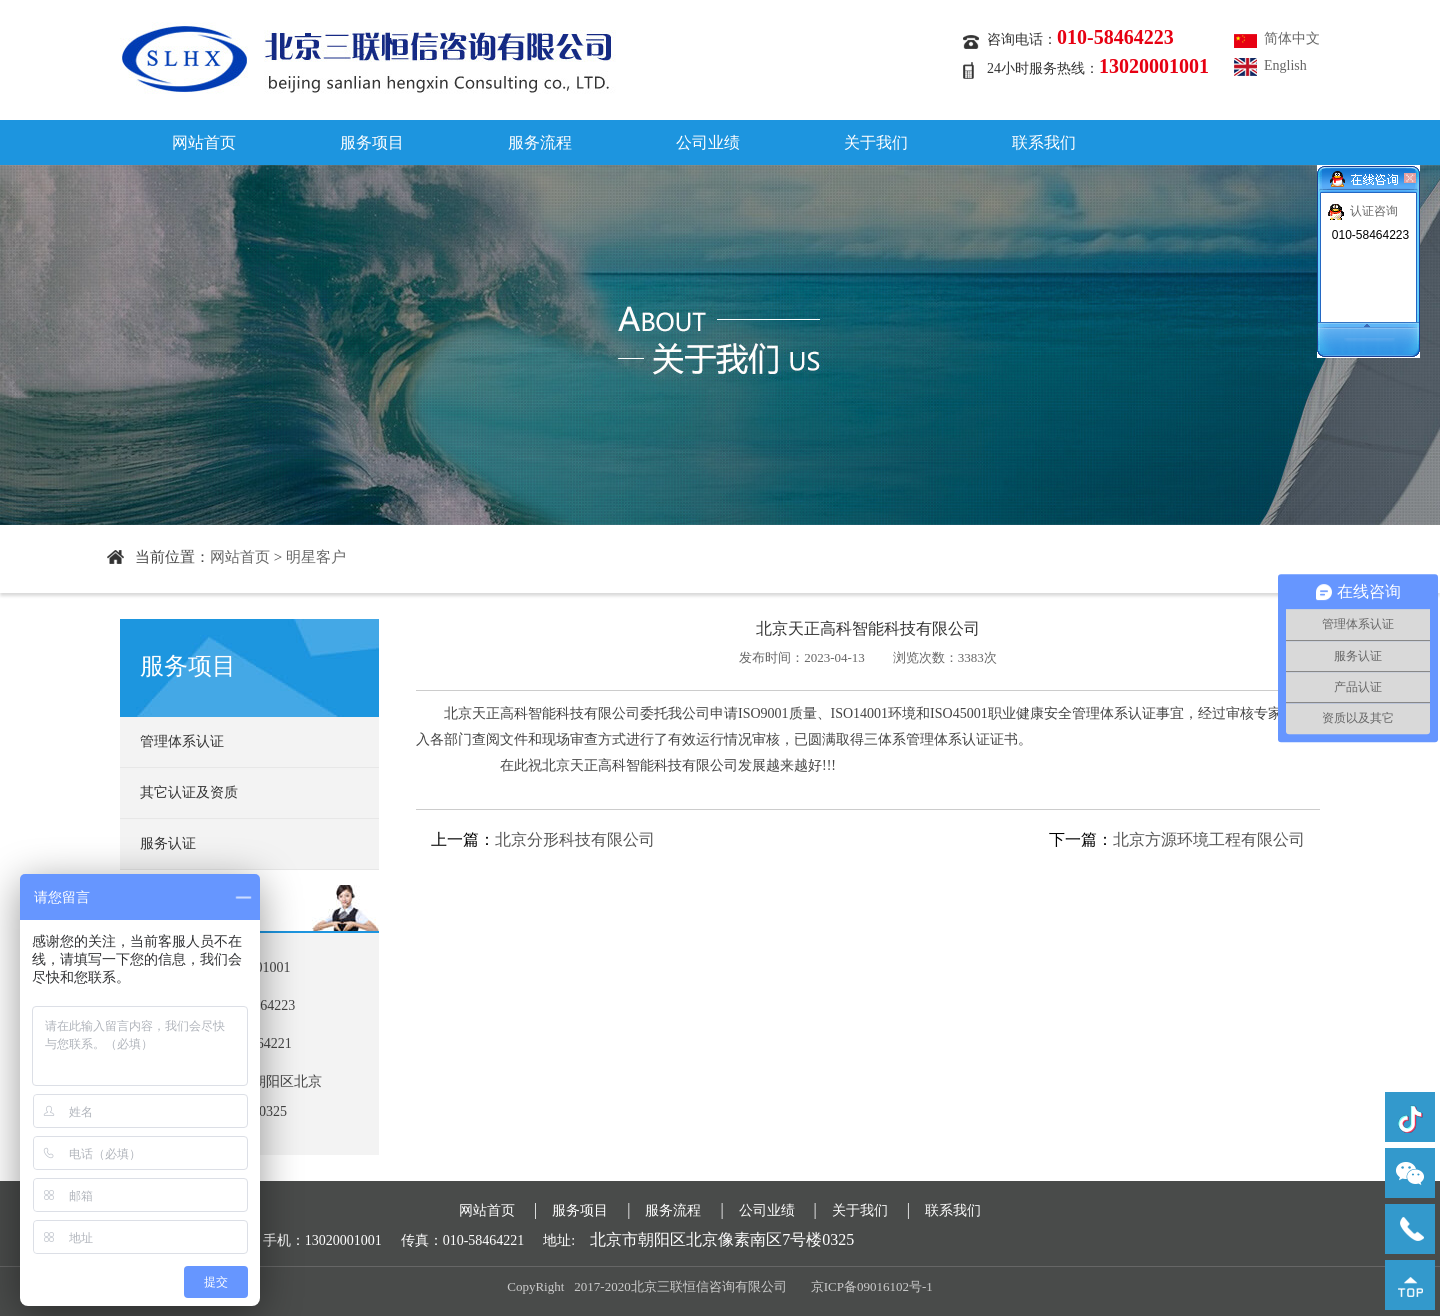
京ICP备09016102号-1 (872, 1286)
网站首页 (204, 142)
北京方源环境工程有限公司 (1209, 839)
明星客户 (316, 557)
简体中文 (1292, 38)
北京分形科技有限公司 (575, 839)
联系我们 (1044, 142)
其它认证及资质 (189, 792)
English (1285, 65)
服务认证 (168, 843)
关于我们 (876, 142)
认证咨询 (1374, 211)
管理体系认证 (182, 741)
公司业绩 (708, 142)
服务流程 (540, 142)
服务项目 (372, 142)
